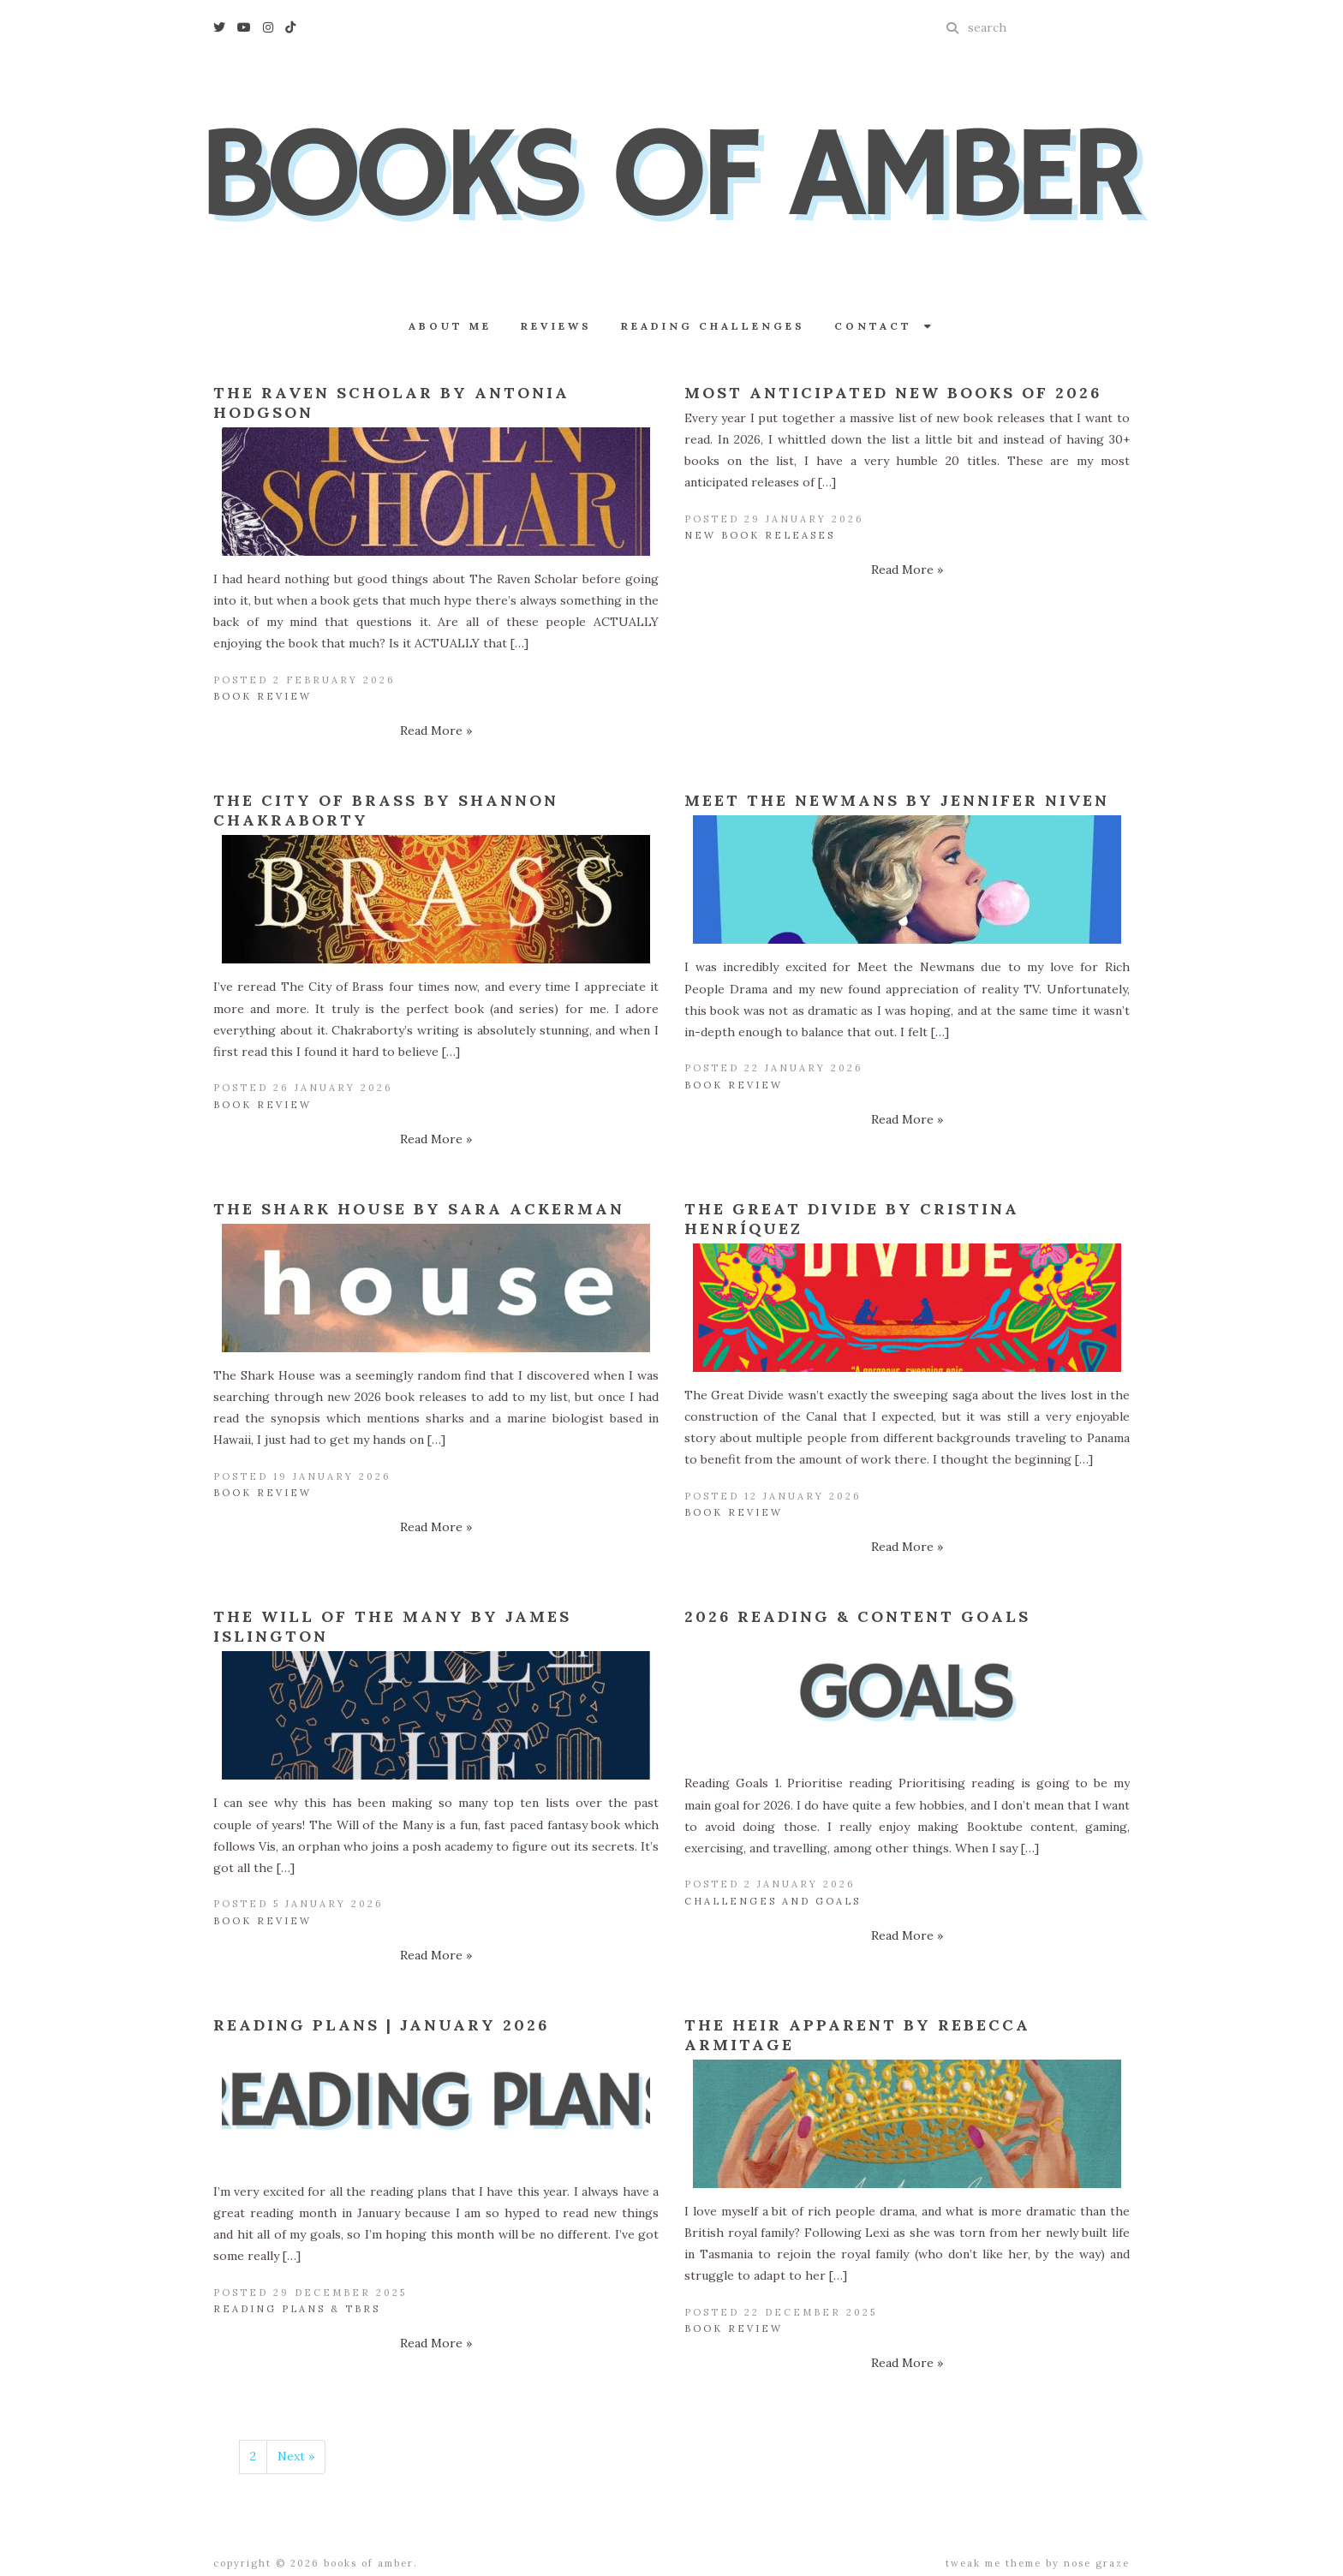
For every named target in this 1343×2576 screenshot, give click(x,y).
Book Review (262, 696)
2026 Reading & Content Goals (857, 1616)
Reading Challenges (713, 325)
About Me (450, 325)
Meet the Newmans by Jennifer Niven (896, 800)
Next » (296, 2456)
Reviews (556, 325)
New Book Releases (759, 535)
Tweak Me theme (994, 2563)
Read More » (436, 730)
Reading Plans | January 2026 (381, 2025)
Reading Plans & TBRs (296, 2309)
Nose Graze (1097, 2563)
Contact (884, 325)
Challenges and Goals (772, 1901)
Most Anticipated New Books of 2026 (892, 392)
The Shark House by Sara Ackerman (418, 1209)
